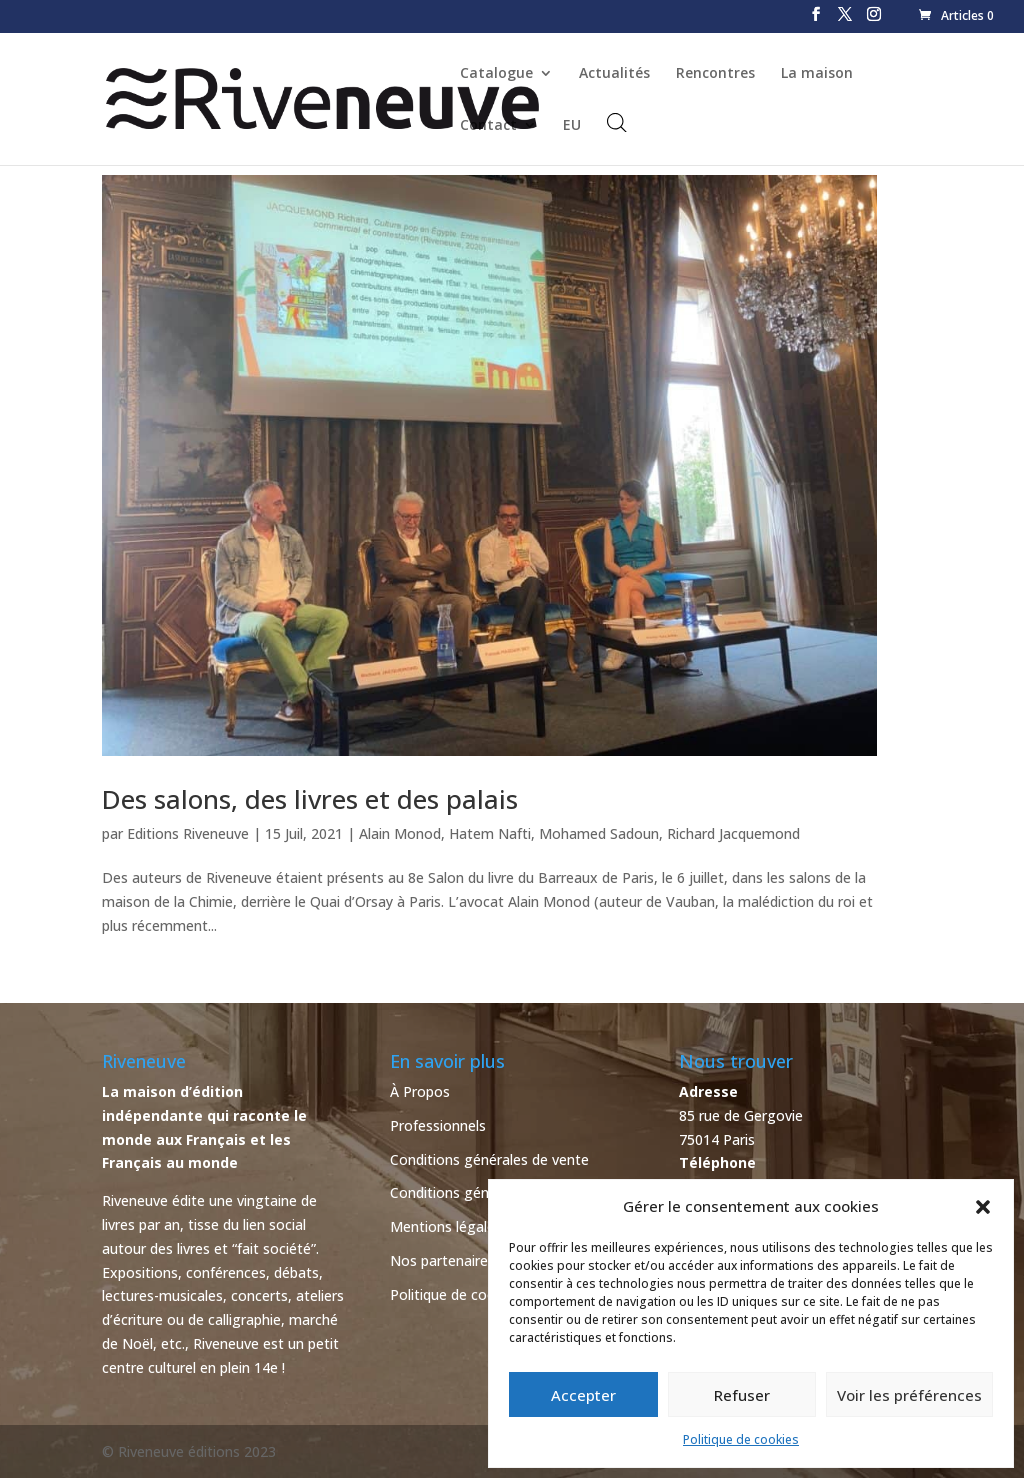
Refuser (742, 1395)
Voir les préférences (909, 1395)
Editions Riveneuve (188, 833)
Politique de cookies (741, 1439)
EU (572, 126)
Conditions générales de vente (489, 1159)
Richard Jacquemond (733, 833)
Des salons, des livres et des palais (310, 799)
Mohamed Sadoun (599, 833)
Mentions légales (446, 1226)
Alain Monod (400, 833)
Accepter (583, 1395)
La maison (817, 74)
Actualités (614, 74)
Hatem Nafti (490, 833)
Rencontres (715, 74)
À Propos (420, 1091)
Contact (488, 126)
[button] (983, 1207)
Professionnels (438, 1125)
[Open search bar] (617, 122)
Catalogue (496, 74)
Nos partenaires (442, 1260)
